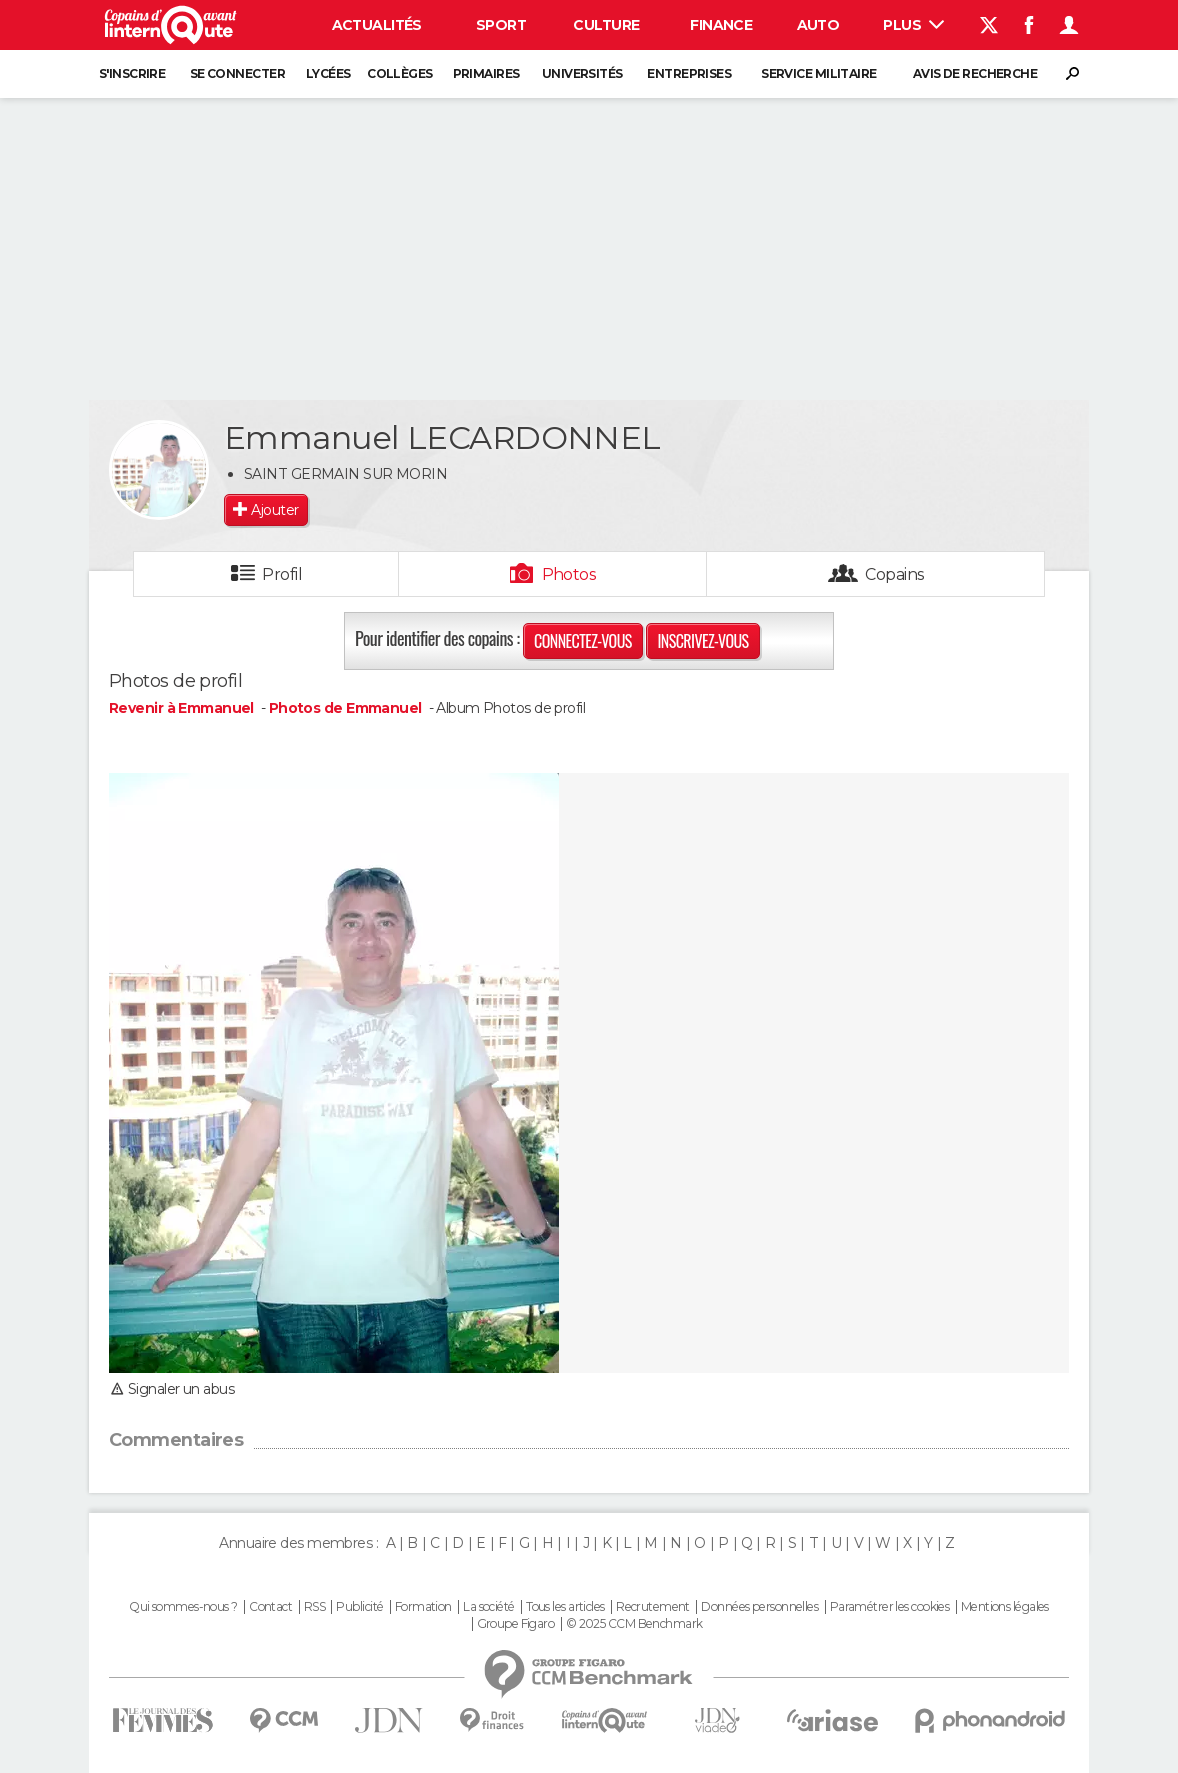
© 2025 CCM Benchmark (634, 1624)
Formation (423, 1607)
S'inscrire (132, 73)
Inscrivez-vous (702, 641)
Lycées (328, 73)
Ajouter (274, 510)
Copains (894, 574)
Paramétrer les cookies (890, 1607)
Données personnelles (759, 1607)
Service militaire (818, 73)
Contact (270, 1607)
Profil (282, 574)
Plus (913, 25)
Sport (501, 25)
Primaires (486, 73)
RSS (314, 1607)
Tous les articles (565, 1607)
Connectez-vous (583, 641)
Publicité (359, 1607)
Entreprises (689, 73)
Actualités (377, 25)
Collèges (400, 73)
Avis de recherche (975, 73)
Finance (721, 25)
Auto (818, 25)
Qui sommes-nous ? (183, 1607)
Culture (606, 25)
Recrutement (653, 1607)
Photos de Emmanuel (345, 708)
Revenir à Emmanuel (183, 708)
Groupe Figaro (516, 1624)
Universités (582, 73)
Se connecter (237, 73)
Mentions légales (1005, 1607)
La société (488, 1607)
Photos (569, 574)
